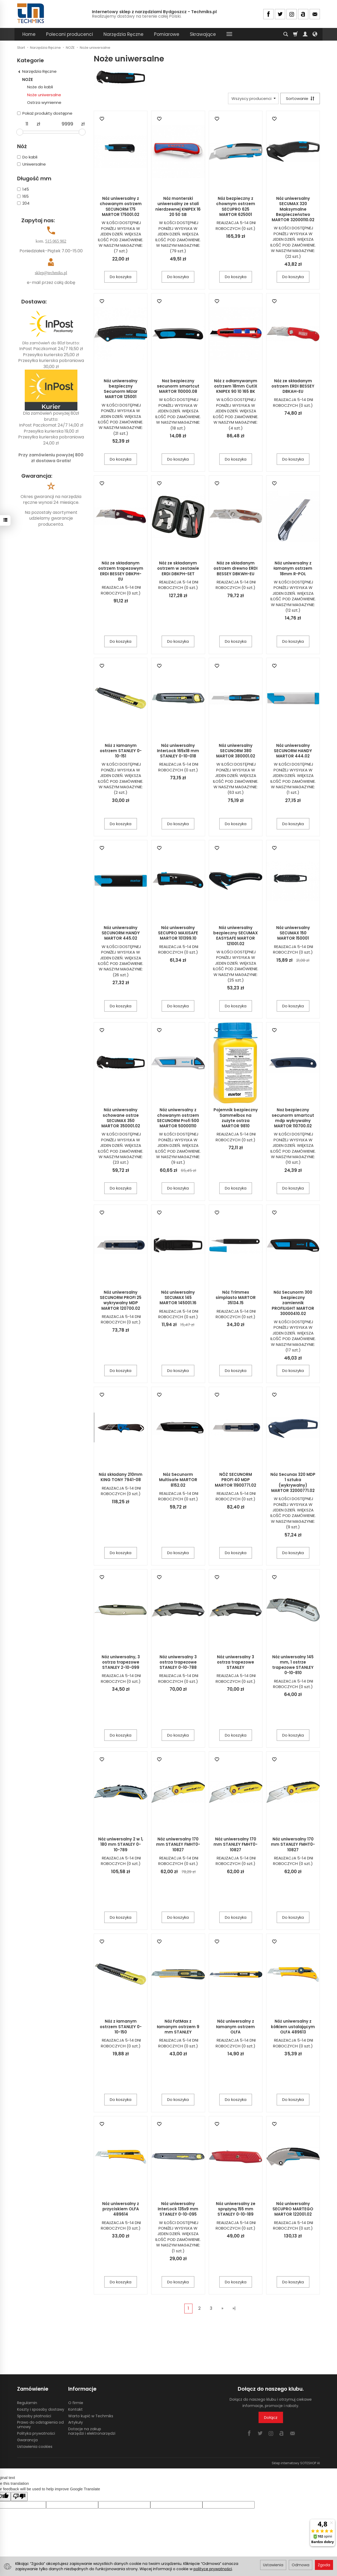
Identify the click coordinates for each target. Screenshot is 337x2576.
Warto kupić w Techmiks (90, 2416)
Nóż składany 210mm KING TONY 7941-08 (120, 1477)
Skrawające (203, 34)
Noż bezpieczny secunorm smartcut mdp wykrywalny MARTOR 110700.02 (293, 1118)
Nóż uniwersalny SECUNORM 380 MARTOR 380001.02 (235, 751)
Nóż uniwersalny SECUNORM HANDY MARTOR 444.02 (293, 751)
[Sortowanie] (300, 98)
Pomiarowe (166, 34)
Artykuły (75, 2422)
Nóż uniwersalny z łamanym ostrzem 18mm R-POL (293, 568)
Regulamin (27, 2402)
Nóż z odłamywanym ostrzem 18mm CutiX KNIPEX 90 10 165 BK (235, 386)
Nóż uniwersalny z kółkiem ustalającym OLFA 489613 (293, 2026)
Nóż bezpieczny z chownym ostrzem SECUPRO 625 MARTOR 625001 (235, 206)
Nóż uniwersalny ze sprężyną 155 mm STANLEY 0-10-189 (235, 2209)
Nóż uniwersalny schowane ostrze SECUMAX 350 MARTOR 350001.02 (120, 1118)
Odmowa (300, 2565)
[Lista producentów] (253, 98)
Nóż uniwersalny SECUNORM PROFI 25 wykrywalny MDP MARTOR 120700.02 (120, 1300)
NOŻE (27, 79)
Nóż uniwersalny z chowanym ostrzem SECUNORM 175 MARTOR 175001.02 (121, 206)
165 (23, 196)
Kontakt (75, 2409)
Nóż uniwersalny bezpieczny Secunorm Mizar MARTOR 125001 (120, 389)
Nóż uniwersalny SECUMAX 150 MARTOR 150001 (293, 933)
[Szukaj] (286, 34)
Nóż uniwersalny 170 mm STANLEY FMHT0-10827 (178, 1844)
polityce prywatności (213, 2569)
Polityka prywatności (36, 2433)
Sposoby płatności (34, 2416)
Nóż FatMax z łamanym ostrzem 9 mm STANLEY (178, 2026)
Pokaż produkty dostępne (44, 113)
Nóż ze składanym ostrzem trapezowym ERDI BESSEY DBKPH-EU (120, 571)
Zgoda (324, 2565)
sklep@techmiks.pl (51, 272)
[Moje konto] (305, 34)
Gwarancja (27, 2440)
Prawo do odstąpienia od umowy (40, 2424)
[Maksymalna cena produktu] (67, 124)
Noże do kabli (40, 87)
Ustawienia (273, 2565)
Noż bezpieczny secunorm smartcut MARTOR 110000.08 (178, 386)
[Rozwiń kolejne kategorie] (229, 34)
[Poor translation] (19, 2496)
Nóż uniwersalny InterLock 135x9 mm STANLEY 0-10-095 (178, 2209)
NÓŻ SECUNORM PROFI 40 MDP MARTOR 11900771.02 (235, 1480)
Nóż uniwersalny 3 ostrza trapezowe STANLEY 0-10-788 (178, 1662)
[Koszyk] (295, 34)
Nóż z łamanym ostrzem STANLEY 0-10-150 (121, 2026)
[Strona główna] (31, 13)
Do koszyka (120, 276)
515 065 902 (55, 241)
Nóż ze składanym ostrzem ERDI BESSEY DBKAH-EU (292, 386)
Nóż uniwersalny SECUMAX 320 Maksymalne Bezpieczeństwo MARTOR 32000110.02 (293, 209)
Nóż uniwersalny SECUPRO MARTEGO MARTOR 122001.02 (292, 2209)
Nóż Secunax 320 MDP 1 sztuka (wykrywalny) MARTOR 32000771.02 (292, 1482)
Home (29, 34)
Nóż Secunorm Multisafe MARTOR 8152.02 (178, 1480)
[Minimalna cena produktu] (27, 124)
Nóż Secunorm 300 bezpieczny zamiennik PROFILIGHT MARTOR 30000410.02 (293, 1302)
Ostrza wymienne (44, 102)
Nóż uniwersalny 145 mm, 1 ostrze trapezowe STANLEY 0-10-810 (293, 1665)
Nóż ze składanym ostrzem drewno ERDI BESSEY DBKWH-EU (235, 568)
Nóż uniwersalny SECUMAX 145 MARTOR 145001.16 (178, 1297)
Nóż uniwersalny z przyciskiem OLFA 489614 (120, 2209)
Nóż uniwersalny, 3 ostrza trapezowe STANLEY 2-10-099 (121, 1662)
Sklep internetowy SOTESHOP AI (296, 2463)
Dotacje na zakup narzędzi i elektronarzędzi (91, 2431)
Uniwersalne (31, 164)
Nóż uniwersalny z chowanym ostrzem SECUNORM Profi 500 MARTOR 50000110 (178, 1118)
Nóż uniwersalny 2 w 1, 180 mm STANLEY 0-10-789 (120, 1844)
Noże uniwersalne (44, 95)
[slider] (19, 132)
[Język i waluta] (315, 34)
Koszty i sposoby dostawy (40, 2409)
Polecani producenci (69, 34)
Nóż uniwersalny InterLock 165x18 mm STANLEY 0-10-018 (178, 751)
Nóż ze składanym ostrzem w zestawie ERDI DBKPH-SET (178, 568)
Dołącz (270, 2417)
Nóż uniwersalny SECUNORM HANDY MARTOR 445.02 (121, 933)
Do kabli (27, 157)
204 (23, 203)
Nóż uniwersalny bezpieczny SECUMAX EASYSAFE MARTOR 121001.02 (235, 935)
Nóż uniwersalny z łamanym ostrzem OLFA (235, 2026)
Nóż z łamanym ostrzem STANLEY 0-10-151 (121, 751)
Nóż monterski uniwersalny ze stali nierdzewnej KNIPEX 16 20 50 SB (178, 206)
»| (234, 2308)
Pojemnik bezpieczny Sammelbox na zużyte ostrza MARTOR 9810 (236, 1118)
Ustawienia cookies (34, 2446)
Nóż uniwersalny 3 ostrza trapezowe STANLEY (235, 1662)
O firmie (75, 2402)
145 (23, 189)
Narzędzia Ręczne (123, 34)
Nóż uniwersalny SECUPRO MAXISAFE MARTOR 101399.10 (178, 933)
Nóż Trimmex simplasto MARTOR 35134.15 (236, 1297)
